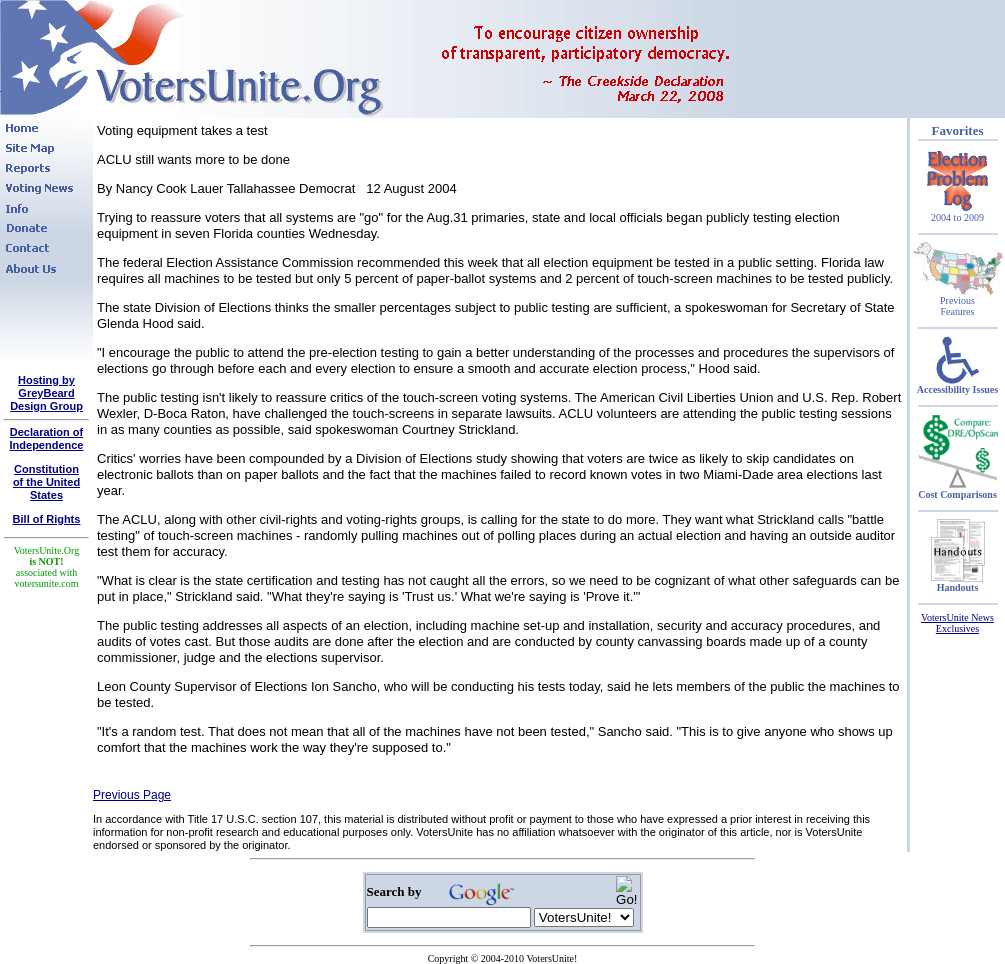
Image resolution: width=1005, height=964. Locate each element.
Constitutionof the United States (46, 482)
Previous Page (132, 795)
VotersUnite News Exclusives (957, 623)
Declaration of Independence (47, 438)
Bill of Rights (47, 519)
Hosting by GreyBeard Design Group (46, 393)
